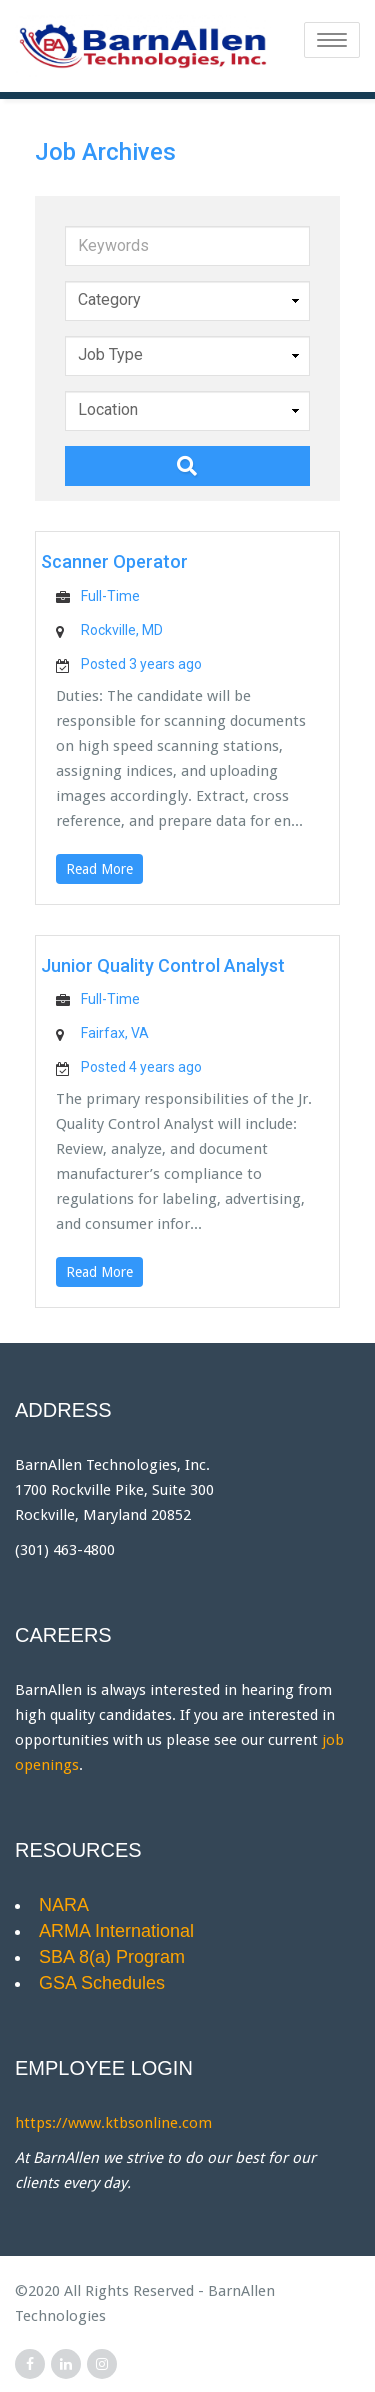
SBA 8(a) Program (112, 1956)
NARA (64, 1905)
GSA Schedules (102, 1982)
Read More (99, 868)
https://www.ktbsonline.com (113, 2123)
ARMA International (116, 1931)
